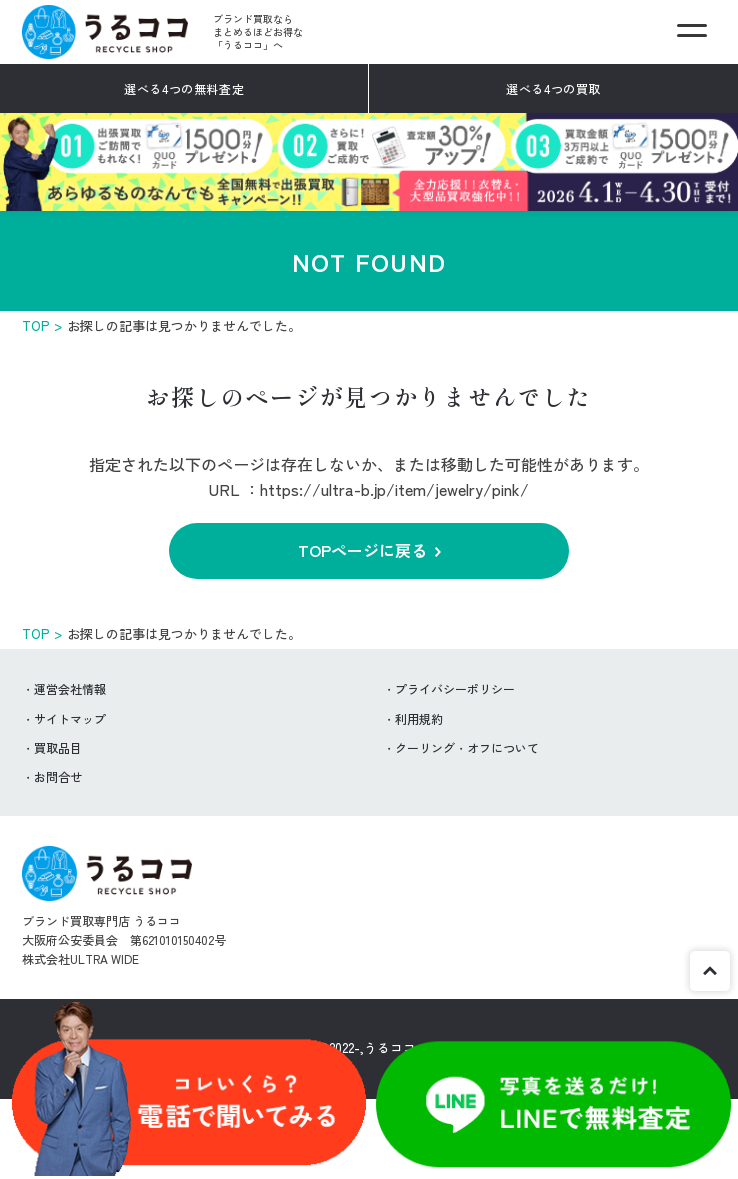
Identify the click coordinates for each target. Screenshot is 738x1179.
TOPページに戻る (362, 550)
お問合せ (58, 776)
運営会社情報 (70, 688)
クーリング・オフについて (467, 747)
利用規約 (419, 718)
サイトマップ (70, 718)
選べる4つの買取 (553, 88)
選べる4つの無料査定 (184, 88)
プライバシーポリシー (455, 688)
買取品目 (58, 747)
